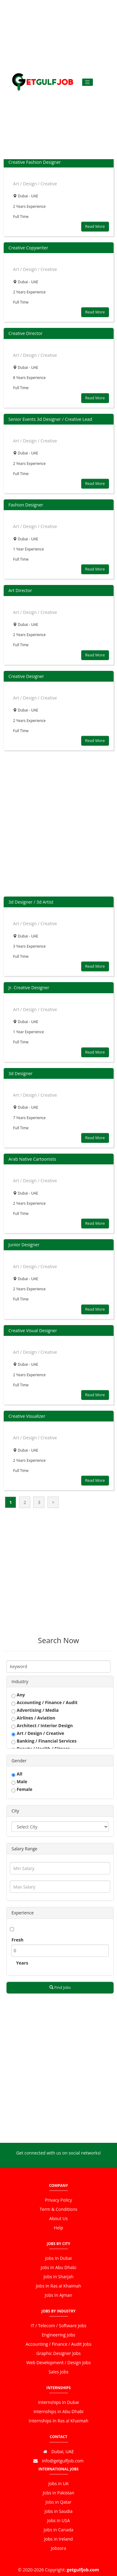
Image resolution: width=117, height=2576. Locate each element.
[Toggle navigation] (87, 82)
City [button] (15, 1811)
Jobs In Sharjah (58, 2277)
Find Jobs (60, 1987)
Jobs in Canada (58, 2530)
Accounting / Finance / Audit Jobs (58, 2344)
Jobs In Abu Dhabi (58, 2267)
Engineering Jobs (58, 2335)
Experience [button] (22, 1913)
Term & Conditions (58, 2209)
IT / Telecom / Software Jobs (58, 2325)
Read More (95, 226)
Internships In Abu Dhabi (59, 2411)
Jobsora (58, 2548)
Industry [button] (19, 1681)
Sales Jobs (58, 2372)
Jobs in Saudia (58, 2511)
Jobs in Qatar (59, 2502)
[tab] (60, 1681)
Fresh (17, 1940)
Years (22, 1963)
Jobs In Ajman (58, 2295)
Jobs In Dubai (58, 2258)
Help (58, 2228)
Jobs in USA (58, 2520)
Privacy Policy (58, 2200)
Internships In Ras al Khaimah (58, 2421)
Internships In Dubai (58, 2402)
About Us (58, 2218)
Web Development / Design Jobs (58, 2362)
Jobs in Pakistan (58, 2493)
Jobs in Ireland (58, 2539)
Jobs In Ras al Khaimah (58, 2286)
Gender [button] (19, 1761)
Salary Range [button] (24, 1849)
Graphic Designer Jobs (58, 2353)
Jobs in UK (58, 2483)
